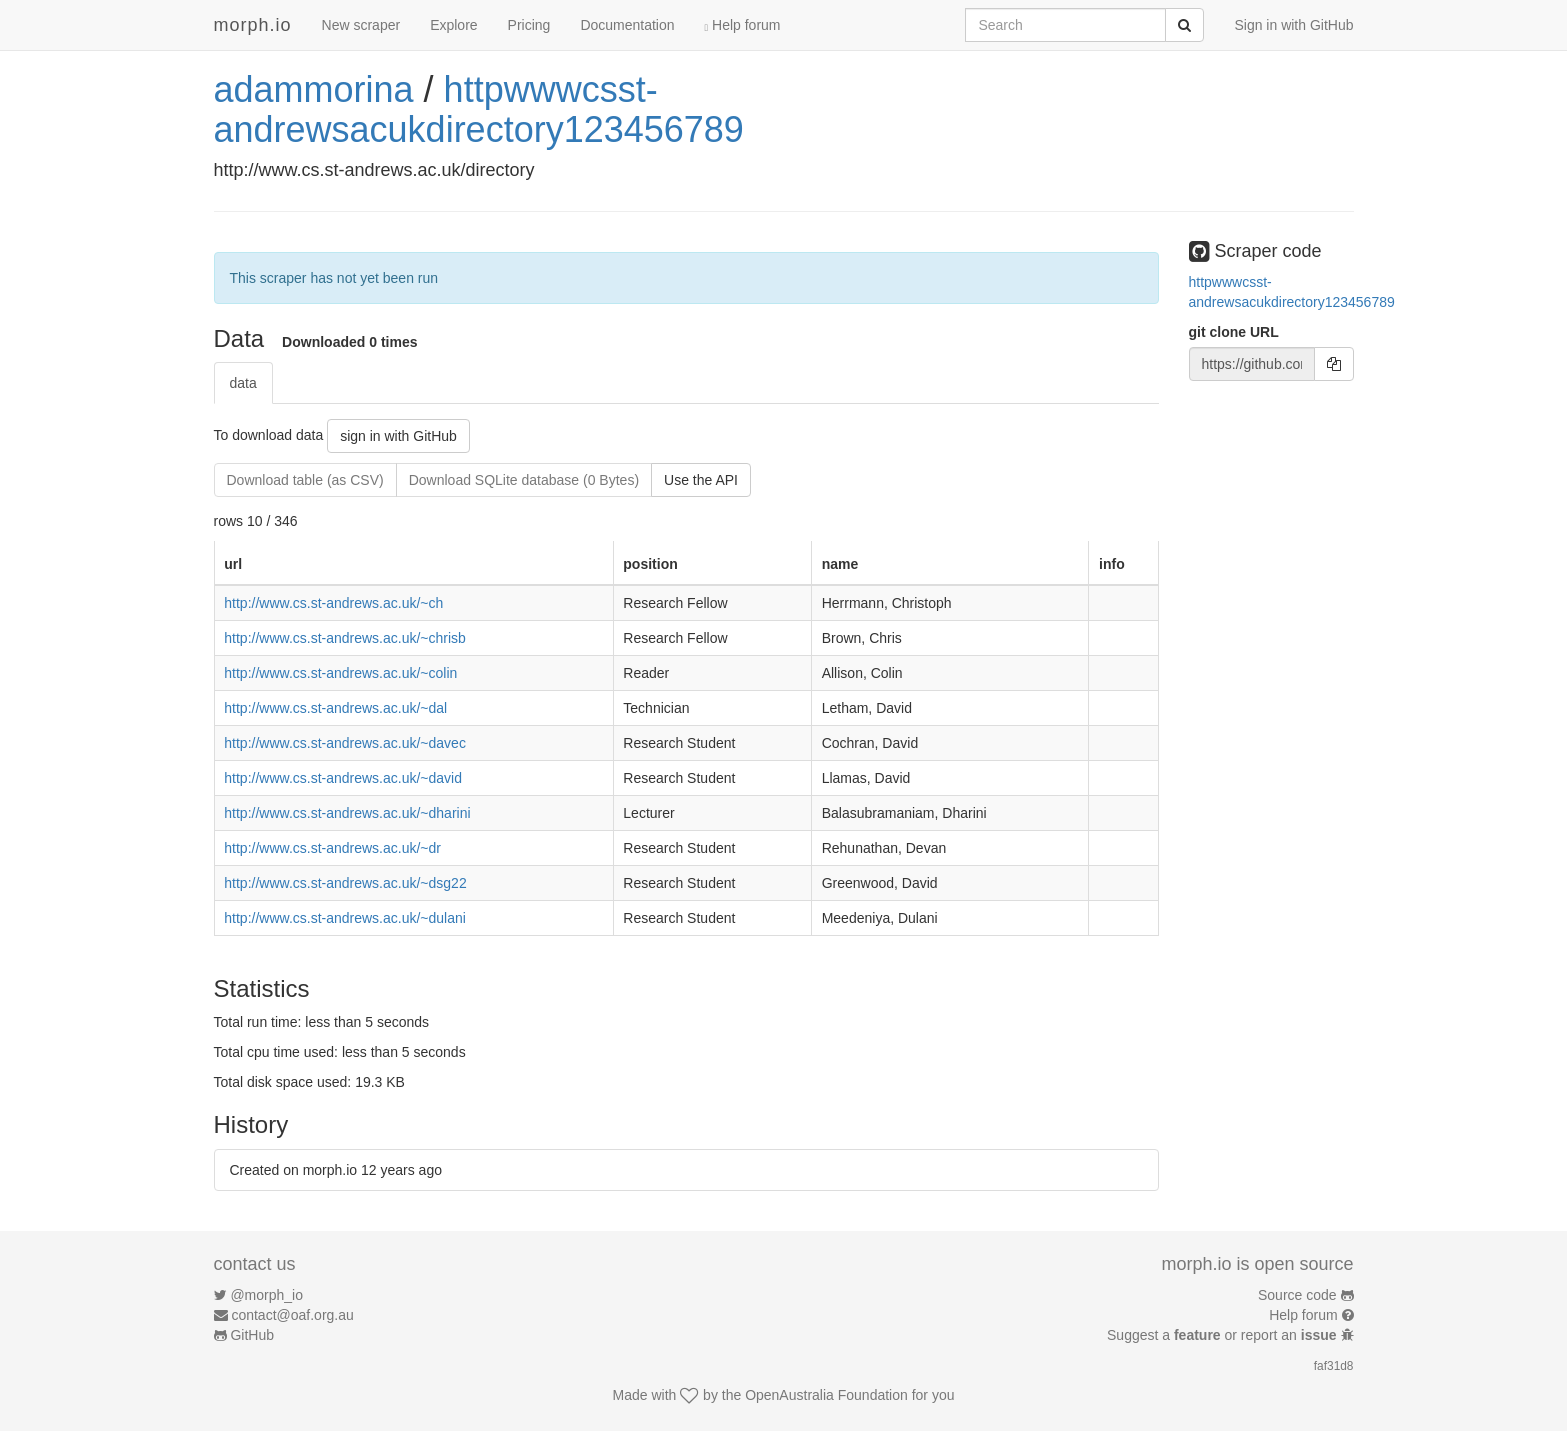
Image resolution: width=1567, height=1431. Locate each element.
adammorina (314, 89)
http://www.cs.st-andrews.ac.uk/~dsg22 (345, 883)
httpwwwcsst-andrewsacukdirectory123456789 (479, 109)
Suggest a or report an (1223, 1335)
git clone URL (1234, 332)
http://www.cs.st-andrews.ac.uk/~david (343, 778)
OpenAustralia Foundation (826, 1395)
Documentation (627, 25)
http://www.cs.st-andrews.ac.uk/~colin (340, 673)
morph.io (253, 25)
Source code (1297, 1295)
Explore (453, 25)
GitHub (252, 1335)
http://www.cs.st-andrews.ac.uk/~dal (335, 708)
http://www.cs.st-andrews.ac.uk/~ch (333, 603)
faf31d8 (1334, 1366)
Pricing (529, 25)
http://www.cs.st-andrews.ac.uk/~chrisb (345, 638)
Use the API (701, 480)
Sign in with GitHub (1293, 25)
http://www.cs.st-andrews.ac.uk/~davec (345, 743)
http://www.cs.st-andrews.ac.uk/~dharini (347, 813)
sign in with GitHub (398, 436)
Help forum (743, 25)
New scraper (361, 25)
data (243, 383)
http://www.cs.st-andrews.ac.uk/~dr (332, 848)
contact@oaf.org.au (292, 1315)
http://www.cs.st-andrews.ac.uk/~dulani (345, 918)
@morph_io (266, 1295)
